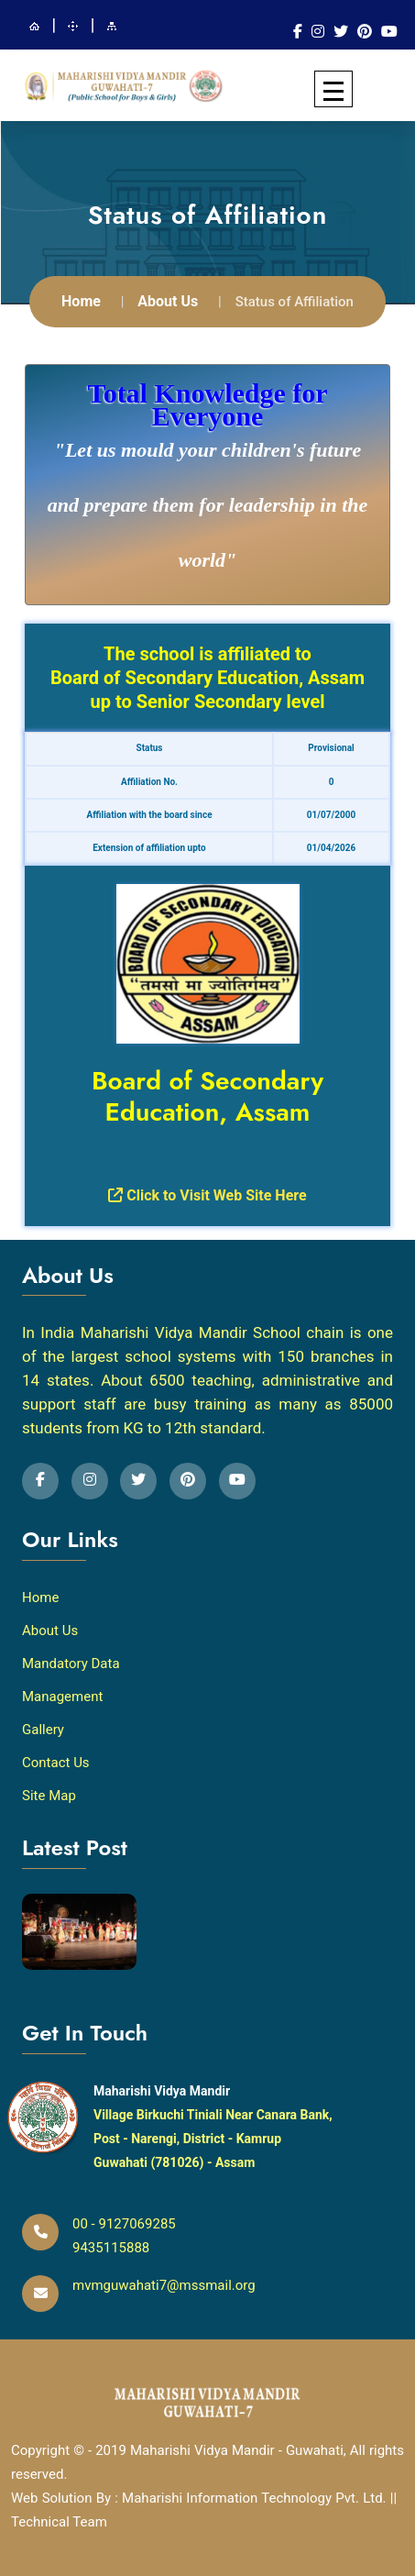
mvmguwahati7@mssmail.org (164, 2282)
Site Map (49, 1793)
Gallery (43, 1727)
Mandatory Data (71, 1661)
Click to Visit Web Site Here (207, 1191)
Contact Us (56, 1760)
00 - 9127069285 (124, 2221)
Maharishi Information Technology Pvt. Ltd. (256, 2494)
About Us (167, 298)
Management (62, 1694)
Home (81, 298)
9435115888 (110, 2245)
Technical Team (59, 2518)
